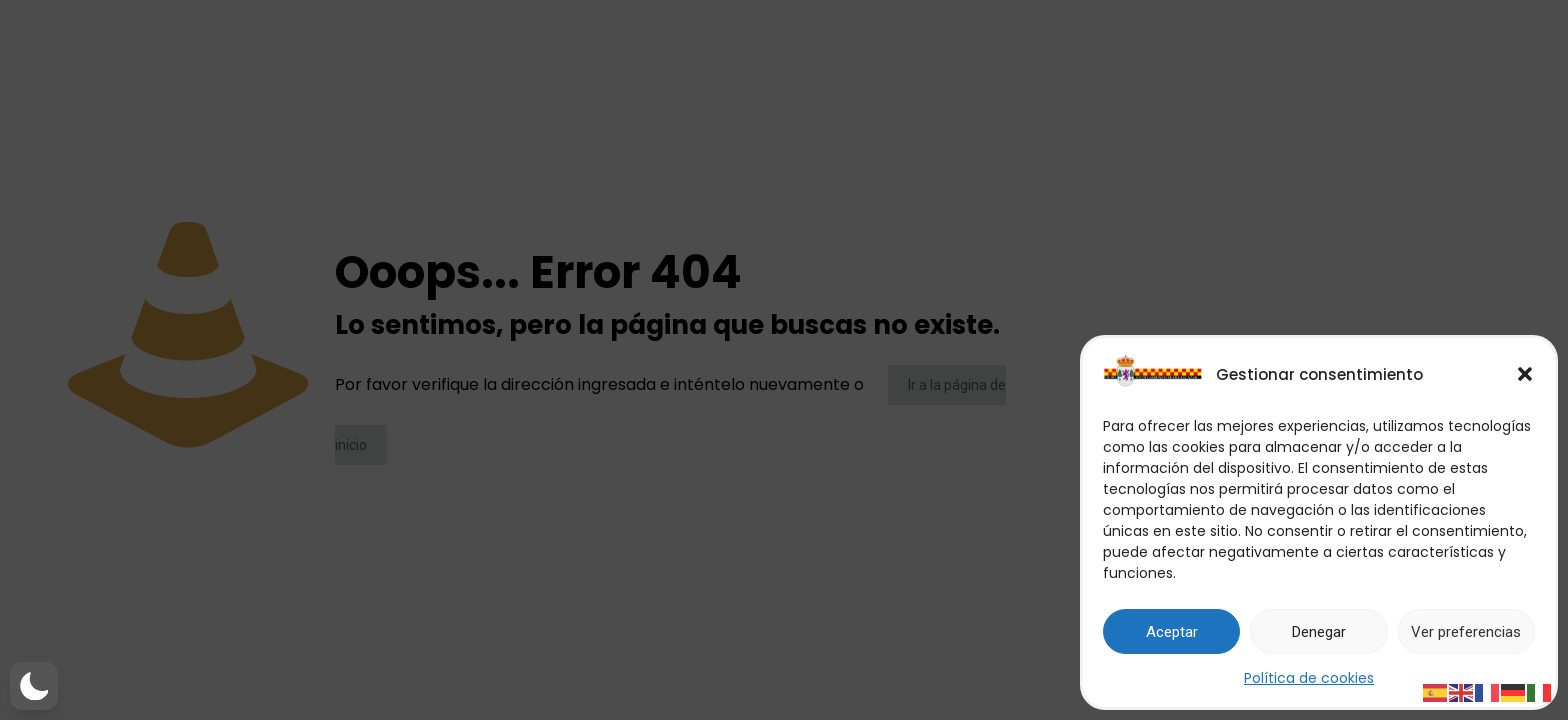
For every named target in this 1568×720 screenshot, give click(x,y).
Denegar (1319, 632)
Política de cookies (1309, 678)
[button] (1525, 374)
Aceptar (1172, 632)
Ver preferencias (1466, 632)
